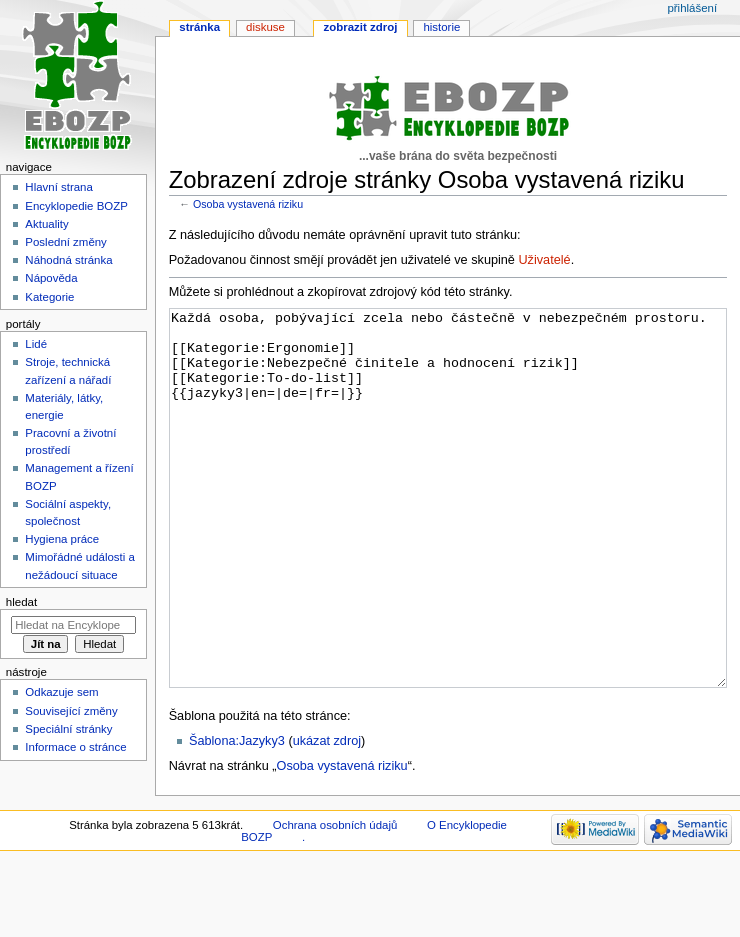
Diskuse (265, 27)
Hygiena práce (62, 539)
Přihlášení (692, 8)
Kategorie (49, 297)
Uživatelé (544, 260)
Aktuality (46, 224)
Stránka (199, 27)
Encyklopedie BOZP (76, 206)
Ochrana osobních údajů (335, 900)
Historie (441, 27)
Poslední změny (66, 242)
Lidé (36, 344)
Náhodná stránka (68, 260)
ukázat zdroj (327, 816)
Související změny (71, 711)
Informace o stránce (75, 747)
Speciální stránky (68, 729)
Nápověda (51, 278)
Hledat (21, 602)
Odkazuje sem (61, 692)
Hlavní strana (58, 187)
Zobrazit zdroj (361, 27)
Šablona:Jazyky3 (237, 816)
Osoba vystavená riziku (248, 204)
